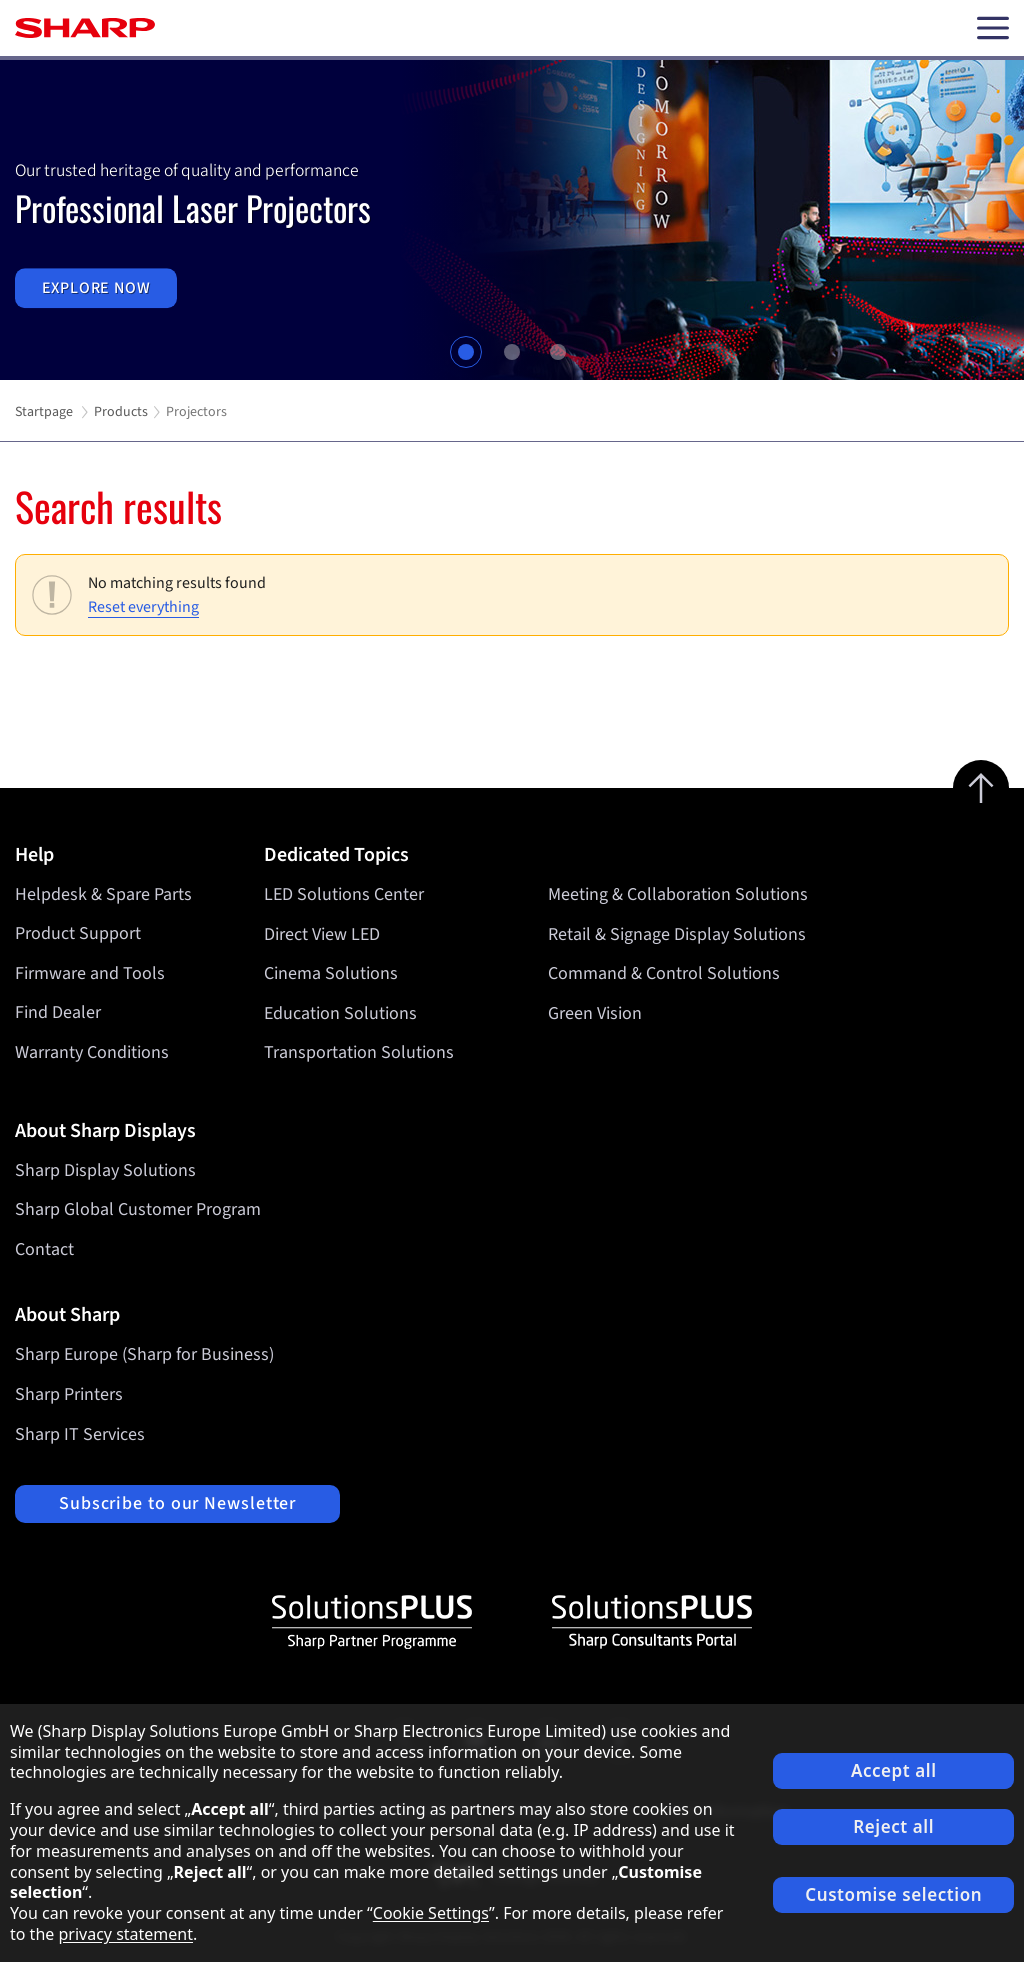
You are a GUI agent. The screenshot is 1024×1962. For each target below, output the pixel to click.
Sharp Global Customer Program (138, 1209)
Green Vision (595, 1012)
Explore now (96, 288)
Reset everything (143, 607)
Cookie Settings (431, 1913)
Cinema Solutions (331, 973)
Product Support (78, 933)
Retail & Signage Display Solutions (677, 933)
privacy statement (125, 1934)
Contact (44, 1249)
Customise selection (893, 1894)
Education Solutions (340, 1012)
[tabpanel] (512, 220)
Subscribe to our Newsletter (177, 1503)
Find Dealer (58, 1012)
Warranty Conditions (92, 1052)
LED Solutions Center (344, 894)
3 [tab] (558, 352)
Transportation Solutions (359, 1052)
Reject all (893, 1826)
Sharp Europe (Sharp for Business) (144, 1354)
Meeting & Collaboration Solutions (678, 894)
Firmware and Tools (90, 973)
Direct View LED (322, 933)
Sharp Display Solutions (105, 1170)
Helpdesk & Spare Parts (103, 894)
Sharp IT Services (80, 1434)
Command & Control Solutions (664, 973)
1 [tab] (466, 352)
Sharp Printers (69, 1394)
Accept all (894, 1770)
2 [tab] (512, 352)
